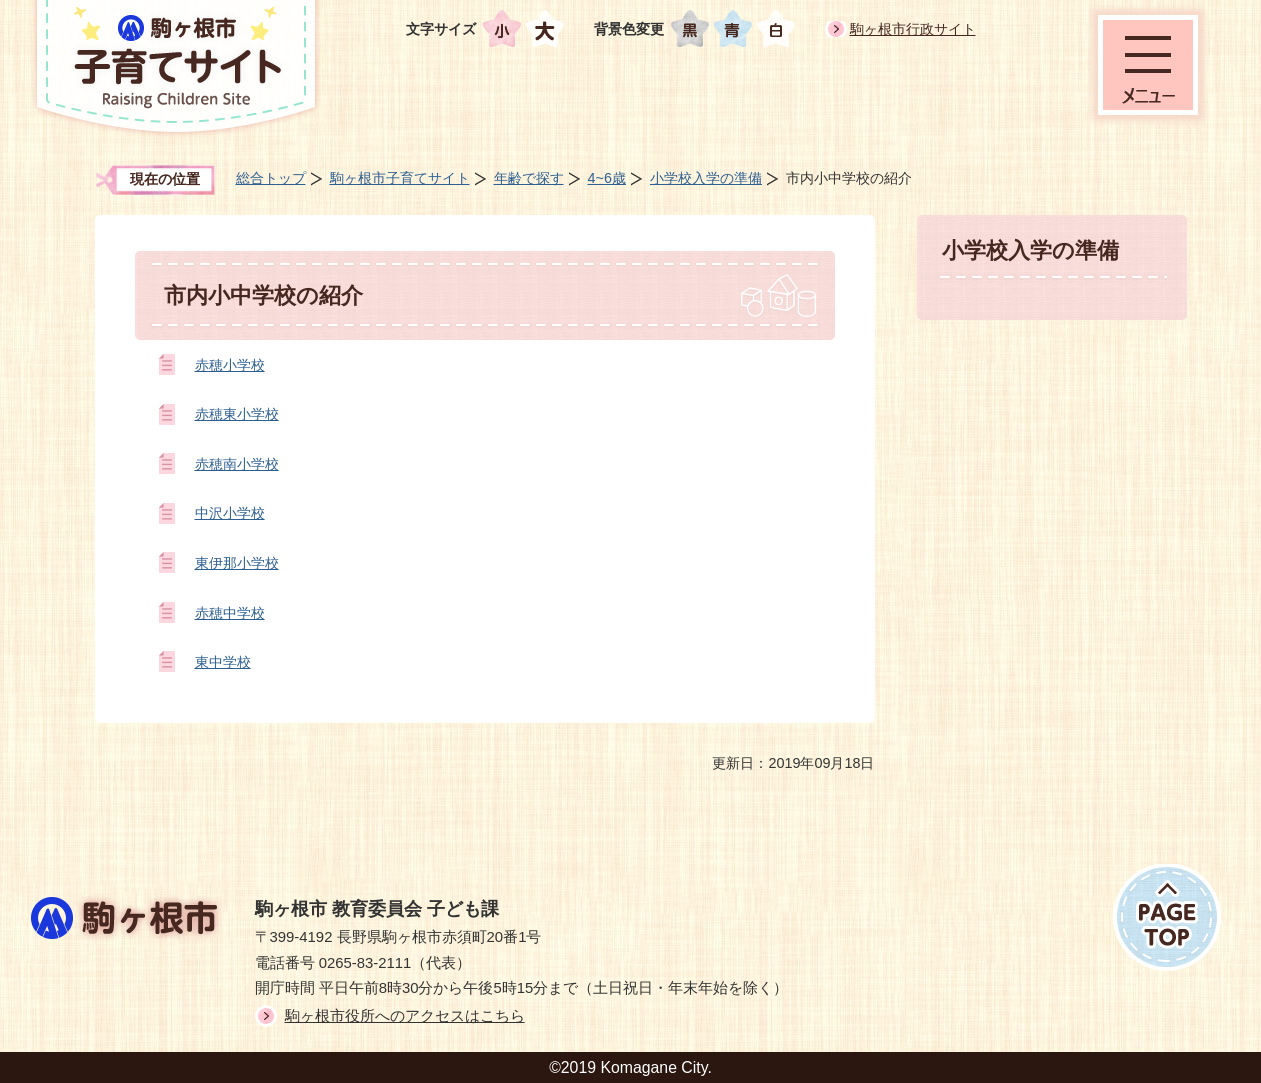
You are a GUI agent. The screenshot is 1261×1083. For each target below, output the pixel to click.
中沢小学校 (230, 513)
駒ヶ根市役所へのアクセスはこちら (405, 1016)
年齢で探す (529, 178)
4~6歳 (607, 178)
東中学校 (223, 662)
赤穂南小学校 (237, 464)
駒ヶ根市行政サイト (913, 29)
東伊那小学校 (237, 563)
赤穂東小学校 (237, 414)
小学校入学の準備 (706, 178)
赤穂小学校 (230, 365)
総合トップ (271, 178)
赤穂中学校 (230, 613)
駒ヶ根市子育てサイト (400, 178)
